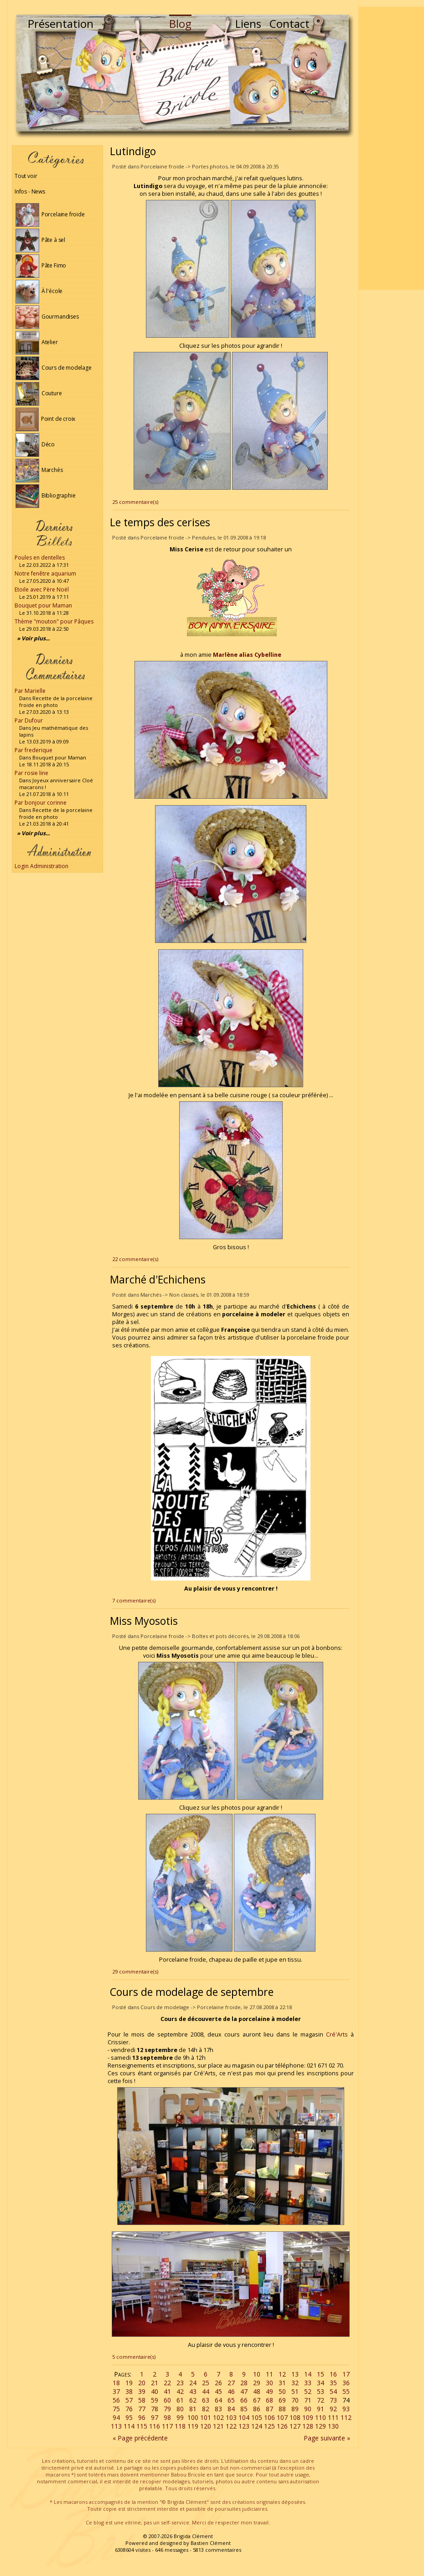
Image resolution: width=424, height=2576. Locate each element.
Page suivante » (327, 2438)
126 (282, 2426)
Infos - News (30, 191)
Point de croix (45, 419)
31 (282, 2382)
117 (167, 2426)
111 (333, 2417)
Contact (289, 23)
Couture (39, 393)
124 (256, 2426)
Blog (180, 23)
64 (218, 2400)
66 (244, 2400)
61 (180, 2400)
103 (231, 2417)
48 (256, 2391)
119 (192, 2426)
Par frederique (33, 750)
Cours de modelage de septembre (192, 1991)
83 (218, 2408)
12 (282, 2374)
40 (154, 2391)
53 (320, 2391)
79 (167, 2408)
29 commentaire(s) (135, 1971)
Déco (35, 444)
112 (346, 2417)
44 (205, 2391)
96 (141, 2417)
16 (333, 2374)
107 (282, 2417)
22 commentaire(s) (135, 1259)
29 (256, 2382)
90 (307, 2408)
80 (180, 2408)
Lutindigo (133, 151)
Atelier (37, 342)
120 (205, 2426)
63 (205, 2400)
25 (205, 2382)
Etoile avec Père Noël (42, 589)
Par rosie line (31, 773)
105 (256, 2417)
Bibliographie (45, 495)
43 (192, 2391)
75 (116, 2408)
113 (116, 2426)
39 (141, 2391)
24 (192, 2382)
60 (167, 2400)
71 (307, 2400)
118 (180, 2426)
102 (218, 2417)
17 (346, 2374)
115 (141, 2426)
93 (346, 2408)
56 (116, 2400)
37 (116, 2391)
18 (116, 2382)
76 (129, 2408)
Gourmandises (47, 316)
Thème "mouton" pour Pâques (54, 621)
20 (141, 2382)
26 (218, 2382)
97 (154, 2417)
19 (129, 2382)
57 (129, 2400)
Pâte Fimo (41, 265)
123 (243, 2426)
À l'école (39, 291)
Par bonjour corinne (41, 802)
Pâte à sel (40, 240)
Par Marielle (30, 691)
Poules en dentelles (40, 557)
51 (295, 2391)
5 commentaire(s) (133, 2356)
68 (269, 2400)
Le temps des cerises (160, 522)
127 (295, 2426)
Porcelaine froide (50, 214)
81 (192, 2408)
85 (244, 2408)
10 (256, 2374)
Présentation (60, 23)
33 (307, 2382)
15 (320, 2374)
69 (282, 2400)
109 (307, 2417)
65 (231, 2400)
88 (282, 2408)
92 (333, 2408)
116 (154, 2426)
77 (141, 2408)
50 (282, 2391)
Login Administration (41, 866)
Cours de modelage (54, 368)
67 (256, 2400)
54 (333, 2391)
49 (269, 2391)
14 (307, 2374)
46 (231, 2391)
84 (231, 2408)
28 (244, 2382)
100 (192, 2417)
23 (180, 2382)
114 (129, 2426)
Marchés (39, 470)
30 (269, 2382)
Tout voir (26, 176)
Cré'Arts (337, 2034)
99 (180, 2417)
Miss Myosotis (144, 1620)
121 (218, 2426)
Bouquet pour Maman (43, 605)
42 (180, 2391)
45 (218, 2391)
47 (244, 2391)
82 (205, 2408)
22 (167, 2382)
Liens (248, 23)
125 (269, 2426)
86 (256, 2408)
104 (243, 2417)
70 (295, 2400)
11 (269, 2374)
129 (320, 2426)
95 (129, 2417)
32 (295, 2382)
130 (333, 2426)
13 (295, 2374)
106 (269, 2417)
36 (346, 2382)
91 (320, 2408)
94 (116, 2417)
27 (231, 2382)
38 (129, 2391)
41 (167, 2391)
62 (192, 2400)
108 (295, 2417)
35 (333, 2382)
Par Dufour (29, 720)
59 (154, 2400)
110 (320, 2417)
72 (320, 2400)
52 (307, 2391)
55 (346, 2391)
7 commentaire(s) (133, 1600)
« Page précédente (140, 2438)
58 (141, 2400)
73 (333, 2400)
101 (205, 2417)
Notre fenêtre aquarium (45, 573)
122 (231, 2426)
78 (154, 2408)
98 (167, 2417)
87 (269, 2408)
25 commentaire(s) (135, 501)
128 (307, 2426)
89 (295, 2408)
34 (320, 2382)
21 (154, 2382)
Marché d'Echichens (158, 1279)
